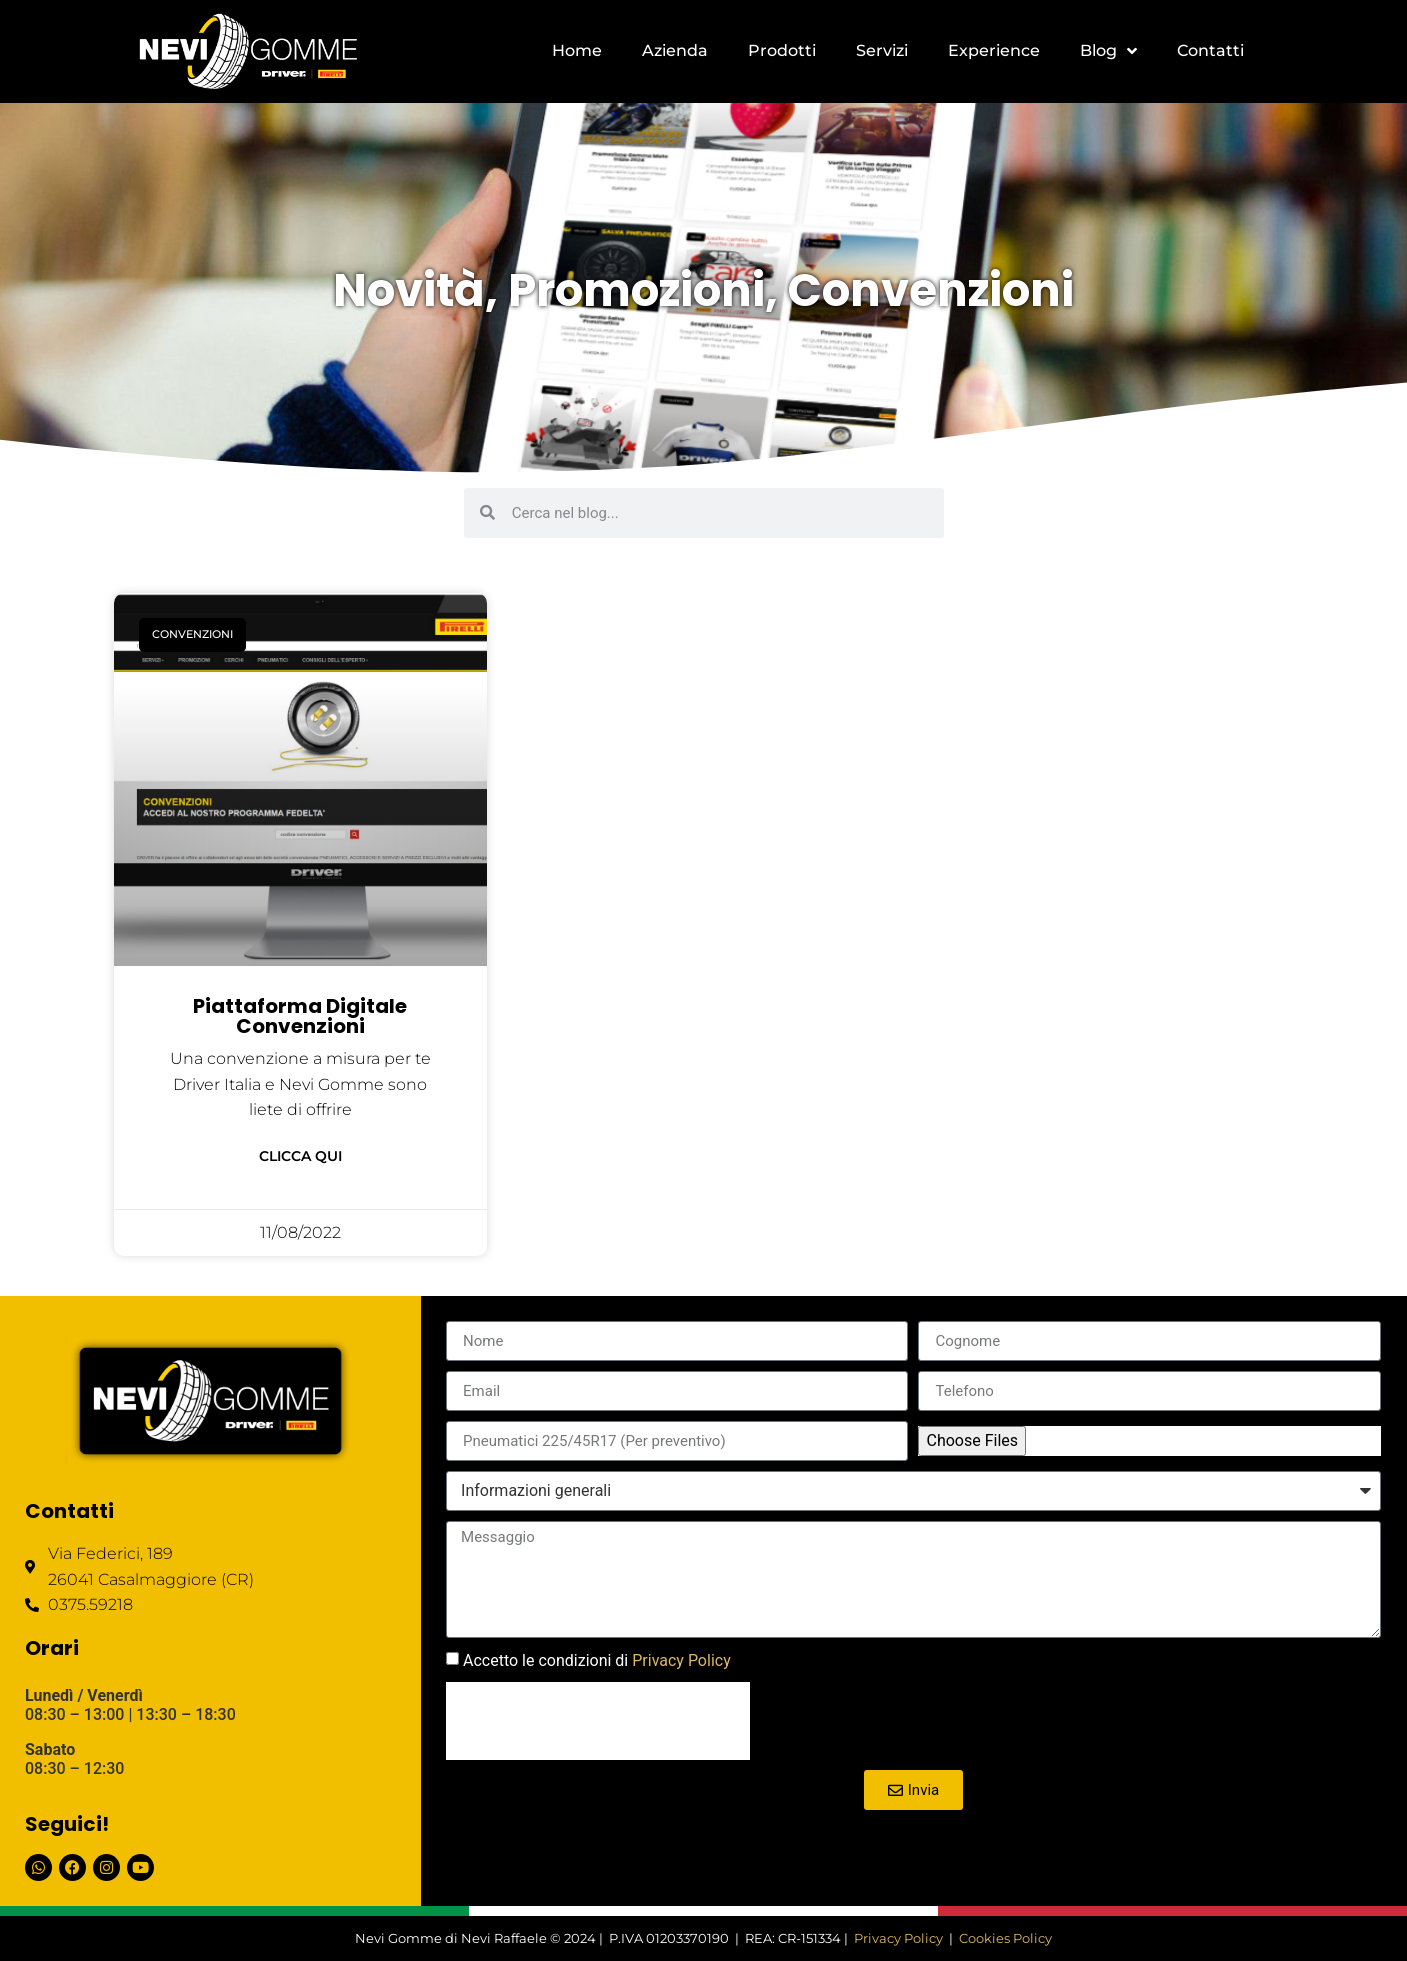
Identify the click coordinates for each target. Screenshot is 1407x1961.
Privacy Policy (681, 1660)
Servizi (882, 50)
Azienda (675, 50)
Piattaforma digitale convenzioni (300, 1016)
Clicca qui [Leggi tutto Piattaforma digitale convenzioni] (300, 1156)
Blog (1108, 51)
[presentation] (598, 1721)
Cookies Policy (1005, 1938)
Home (577, 50)
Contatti (1210, 50)
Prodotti (782, 50)
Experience (994, 50)
